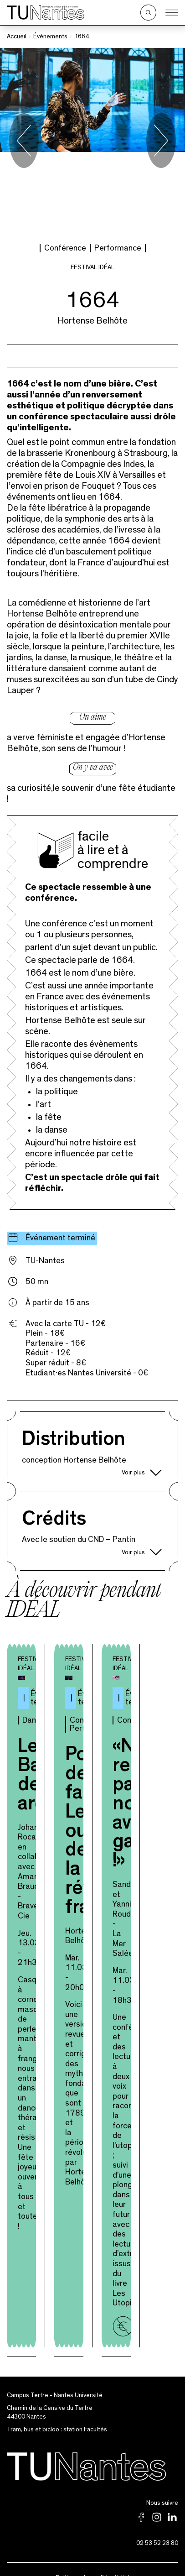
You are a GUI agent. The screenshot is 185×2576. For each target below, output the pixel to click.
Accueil (16, 36)
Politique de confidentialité (93, 2496)
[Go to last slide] (24, 100)
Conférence (65, 167)
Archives (92, 2562)
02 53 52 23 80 (157, 2462)
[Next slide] (161, 100)
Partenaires (93, 2529)
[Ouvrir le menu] (171, 12)
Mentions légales (92, 2513)
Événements (50, 36)
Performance (117, 167)
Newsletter (92, 2545)
